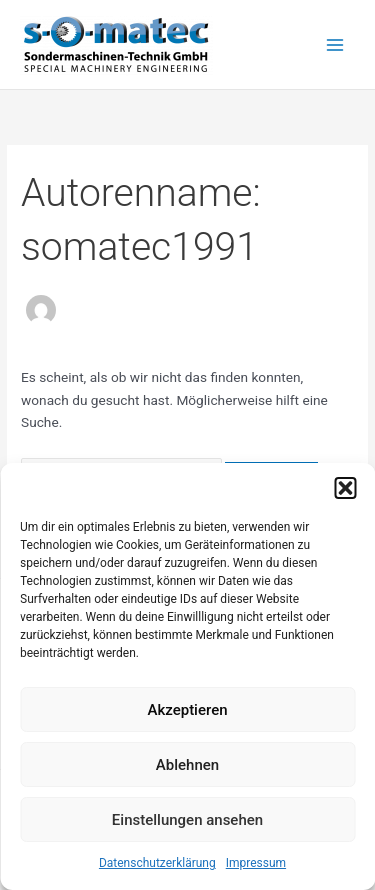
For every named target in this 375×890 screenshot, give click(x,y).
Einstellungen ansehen (187, 820)
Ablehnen (187, 765)
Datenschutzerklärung (157, 863)
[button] (345, 488)
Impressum (256, 863)
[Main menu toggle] (335, 44)
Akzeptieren (187, 710)
